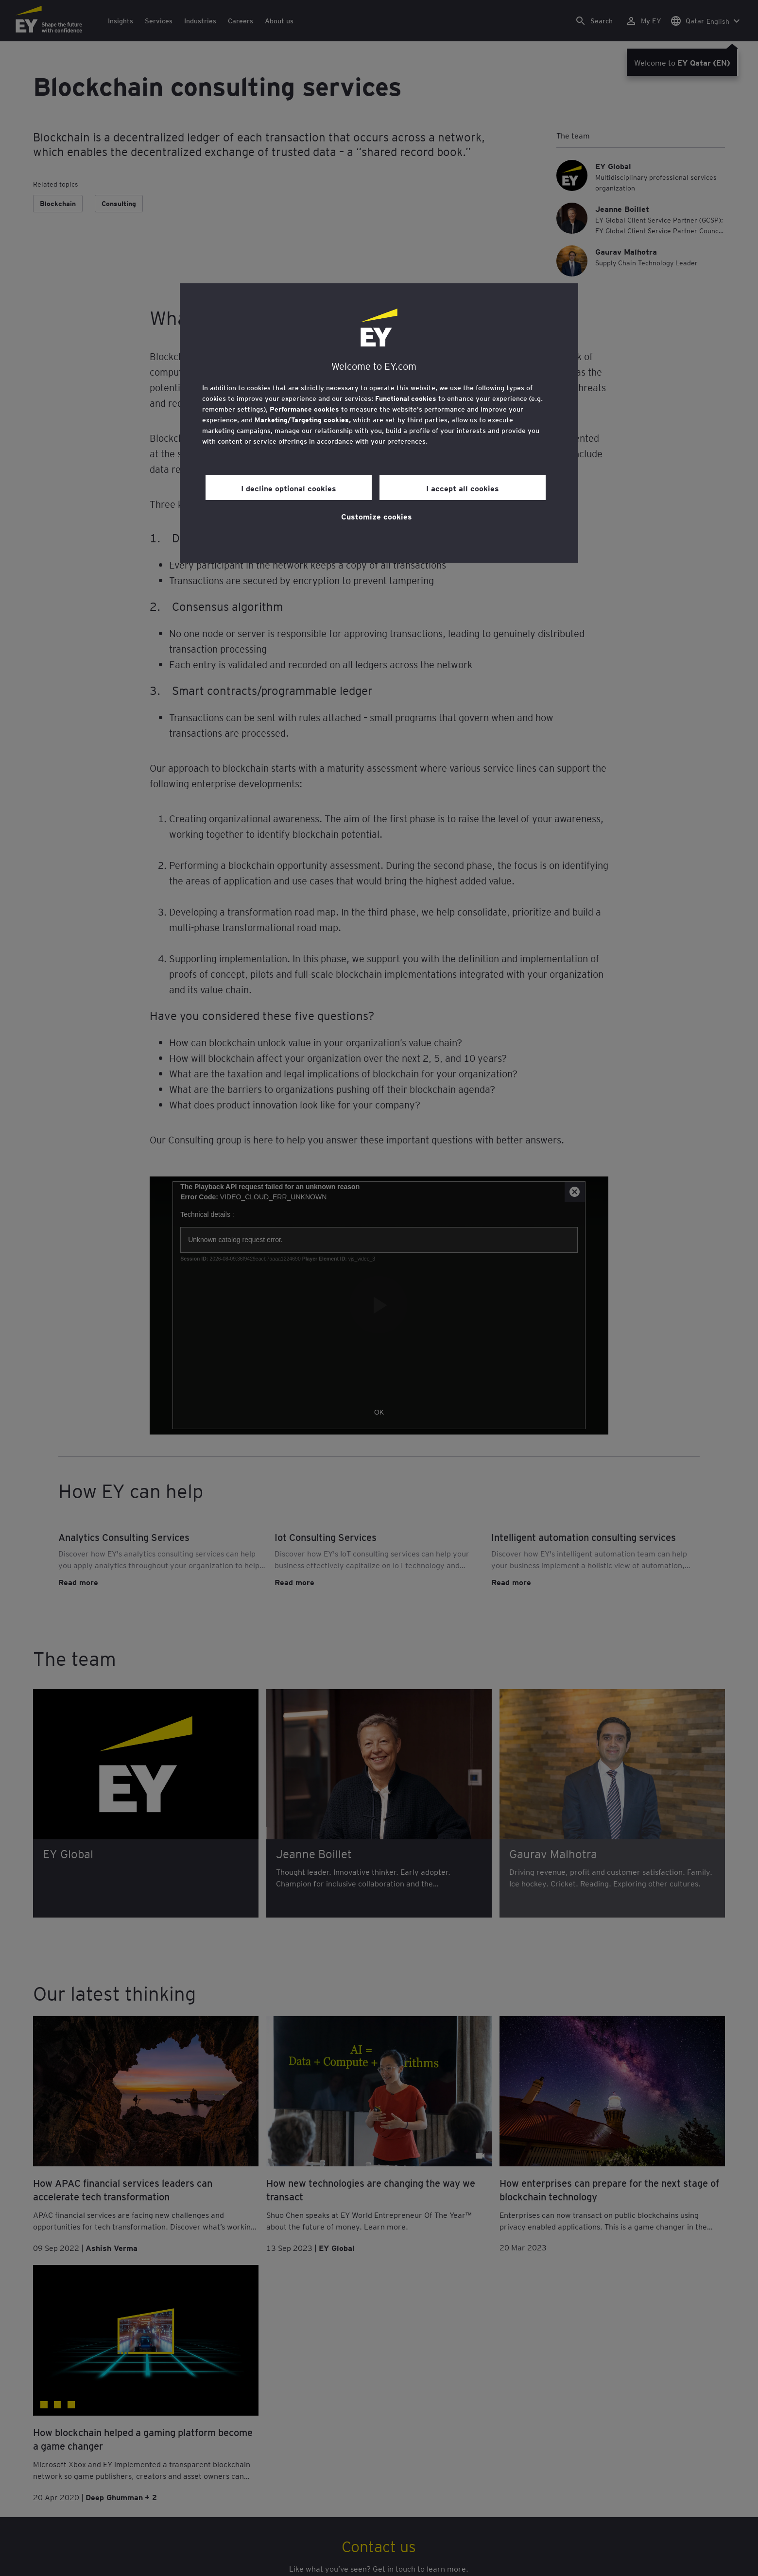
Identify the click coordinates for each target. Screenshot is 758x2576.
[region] (379, 423)
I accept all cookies (462, 488)
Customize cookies (376, 516)
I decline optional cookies (288, 488)
